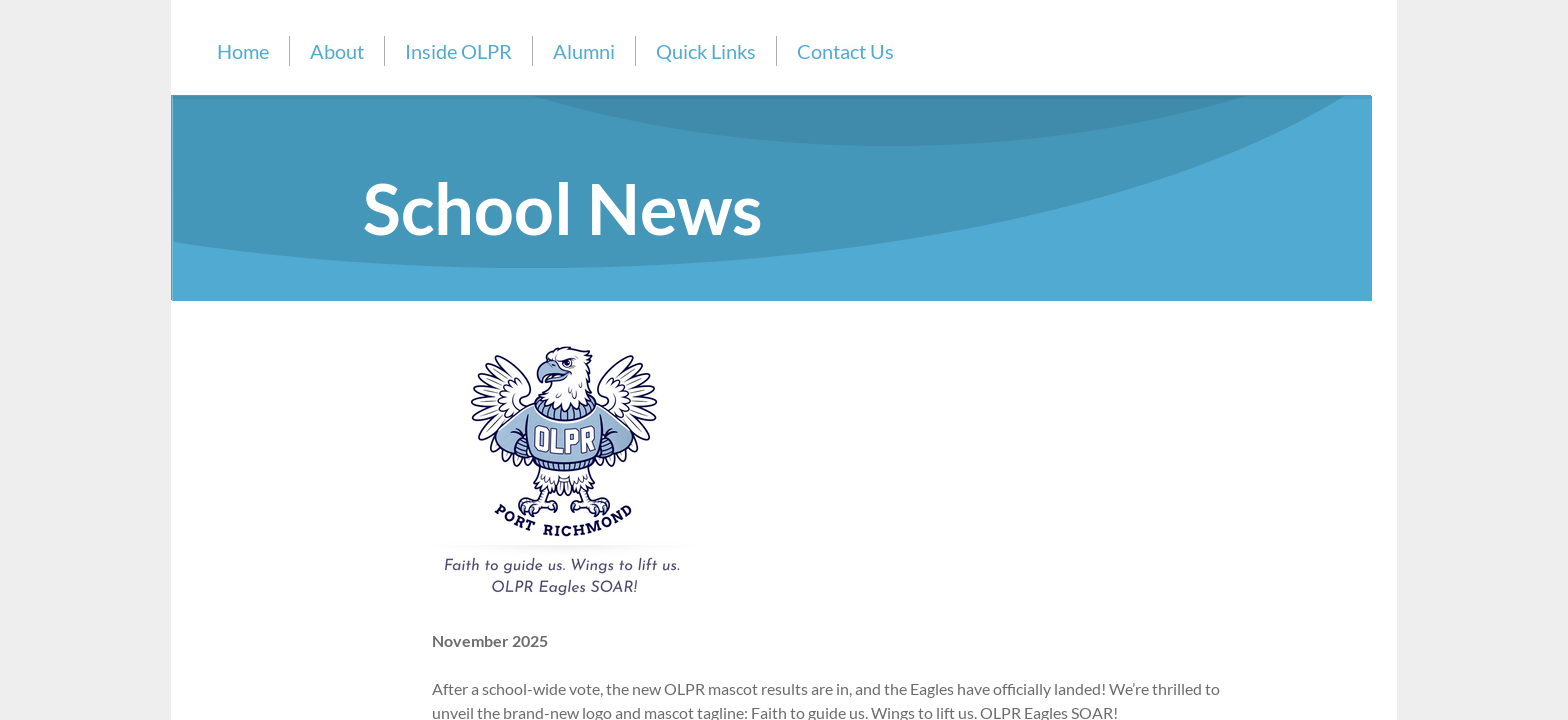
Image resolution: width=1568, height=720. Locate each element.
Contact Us (845, 51)
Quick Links (706, 51)
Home (243, 51)
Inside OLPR (458, 51)
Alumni (584, 51)
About (337, 51)
